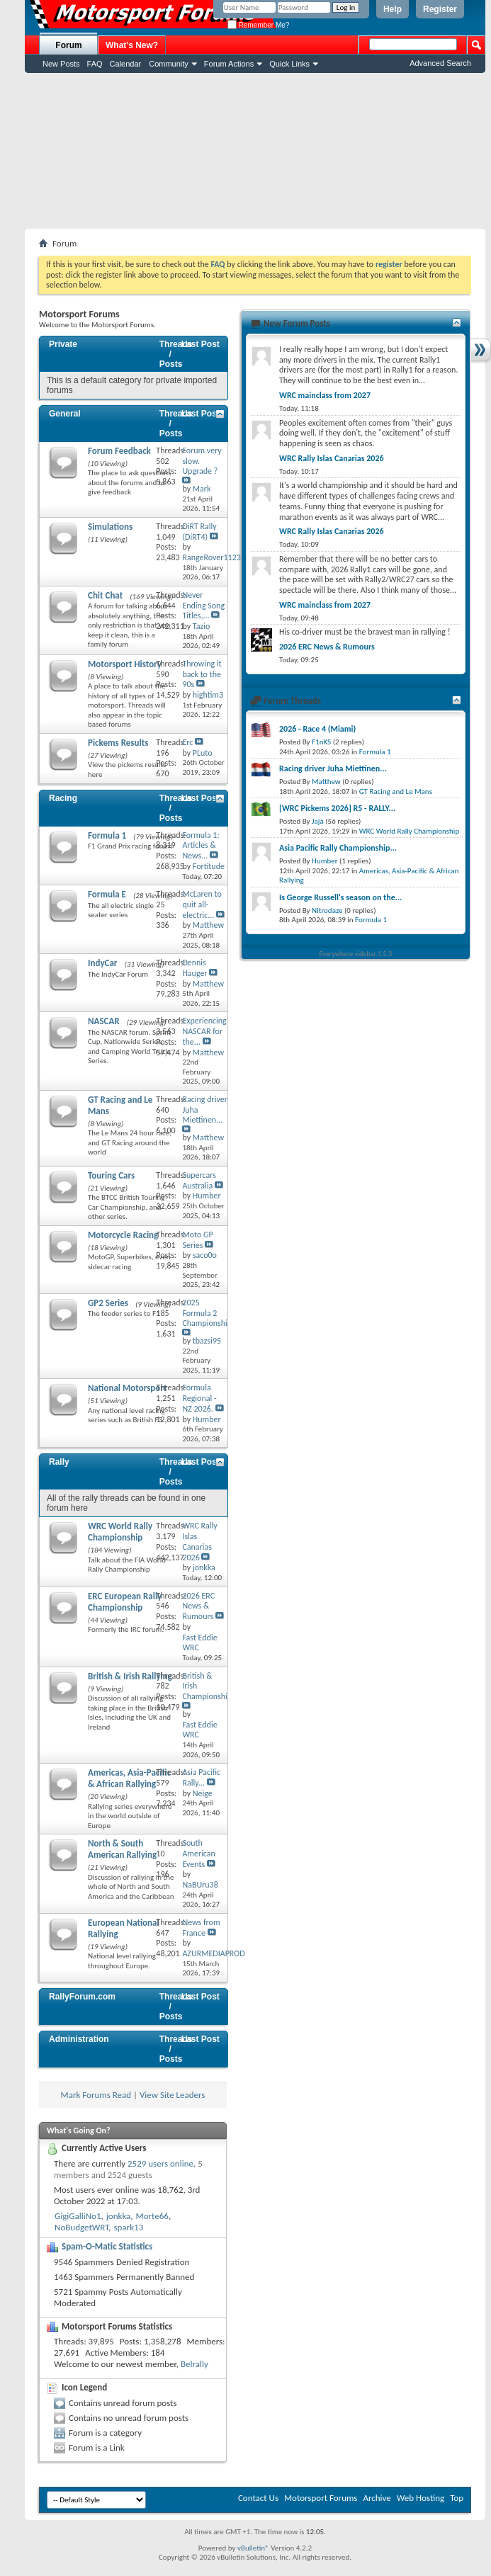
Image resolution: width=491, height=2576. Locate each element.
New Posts (61, 63)
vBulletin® (253, 2548)
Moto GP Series (197, 1240)
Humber (325, 861)
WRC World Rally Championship (120, 1532)
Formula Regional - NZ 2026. (199, 1398)
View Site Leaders (172, 2094)
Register (440, 9)
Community (168, 63)
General (65, 414)
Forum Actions (229, 63)
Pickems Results (118, 742)
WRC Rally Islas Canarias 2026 (199, 1541)
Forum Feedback (119, 451)
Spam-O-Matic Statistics (107, 2246)
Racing (63, 798)
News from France (201, 1927)
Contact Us (258, 2497)
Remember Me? (258, 25)
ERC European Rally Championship (125, 1602)
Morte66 (152, 2216)
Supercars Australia (199, 1180)
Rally (59, 1462)
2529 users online (160, 2163)
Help (392, 9)
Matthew (326, 781)
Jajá (318, 821)
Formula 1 (107, 835)
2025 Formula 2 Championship (207, 1313)
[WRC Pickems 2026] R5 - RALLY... (337, 808)
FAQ (95, 63)
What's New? (132, 45)
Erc (187, 742)
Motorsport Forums (320, 2497)
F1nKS (321, 742)
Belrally (194, 2364)
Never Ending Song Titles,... (203, 605)
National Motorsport (127, 1388)
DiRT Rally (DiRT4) (199, 531)
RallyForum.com (82, 1997)
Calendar (126, 63)
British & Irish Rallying (130, 1676)
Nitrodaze (327, 910)
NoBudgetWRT (81, 2227)
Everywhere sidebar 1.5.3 (356, 953)
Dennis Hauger (194, 968)
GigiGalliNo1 (78, 2216)
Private (63, 344)
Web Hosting (420, 2497)
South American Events (198, 1853)
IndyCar (103, 963)
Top (456, 2497)
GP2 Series (108, 1303)
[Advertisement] (255, 151)
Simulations (110, 526)
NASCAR (104, 1021)
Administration (79, 2039)
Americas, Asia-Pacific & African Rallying (129, 1778)
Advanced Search (440, 63)
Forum (68, 45)
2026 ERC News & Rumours (198, 1606)
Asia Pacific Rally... (201, 1777)
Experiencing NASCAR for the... (204, 1031)
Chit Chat (105, 595)
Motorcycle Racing (123, 1235)
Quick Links (289, 63)
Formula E (107, 894)
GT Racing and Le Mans (395, 791)
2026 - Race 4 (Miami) (317, 729)
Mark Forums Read (96, 2094)
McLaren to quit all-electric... (201, 904)
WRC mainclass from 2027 (325, 395)
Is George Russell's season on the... (340, 897)
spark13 (128, 2227)
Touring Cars (111, 1175)
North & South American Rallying (122, 1849)
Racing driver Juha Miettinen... (333, 768)
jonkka (118, 2216)
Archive (376, 2497)
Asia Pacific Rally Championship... (338, 848)
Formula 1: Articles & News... (200, 845)
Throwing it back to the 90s (201, 674)
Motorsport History (125, 664)
